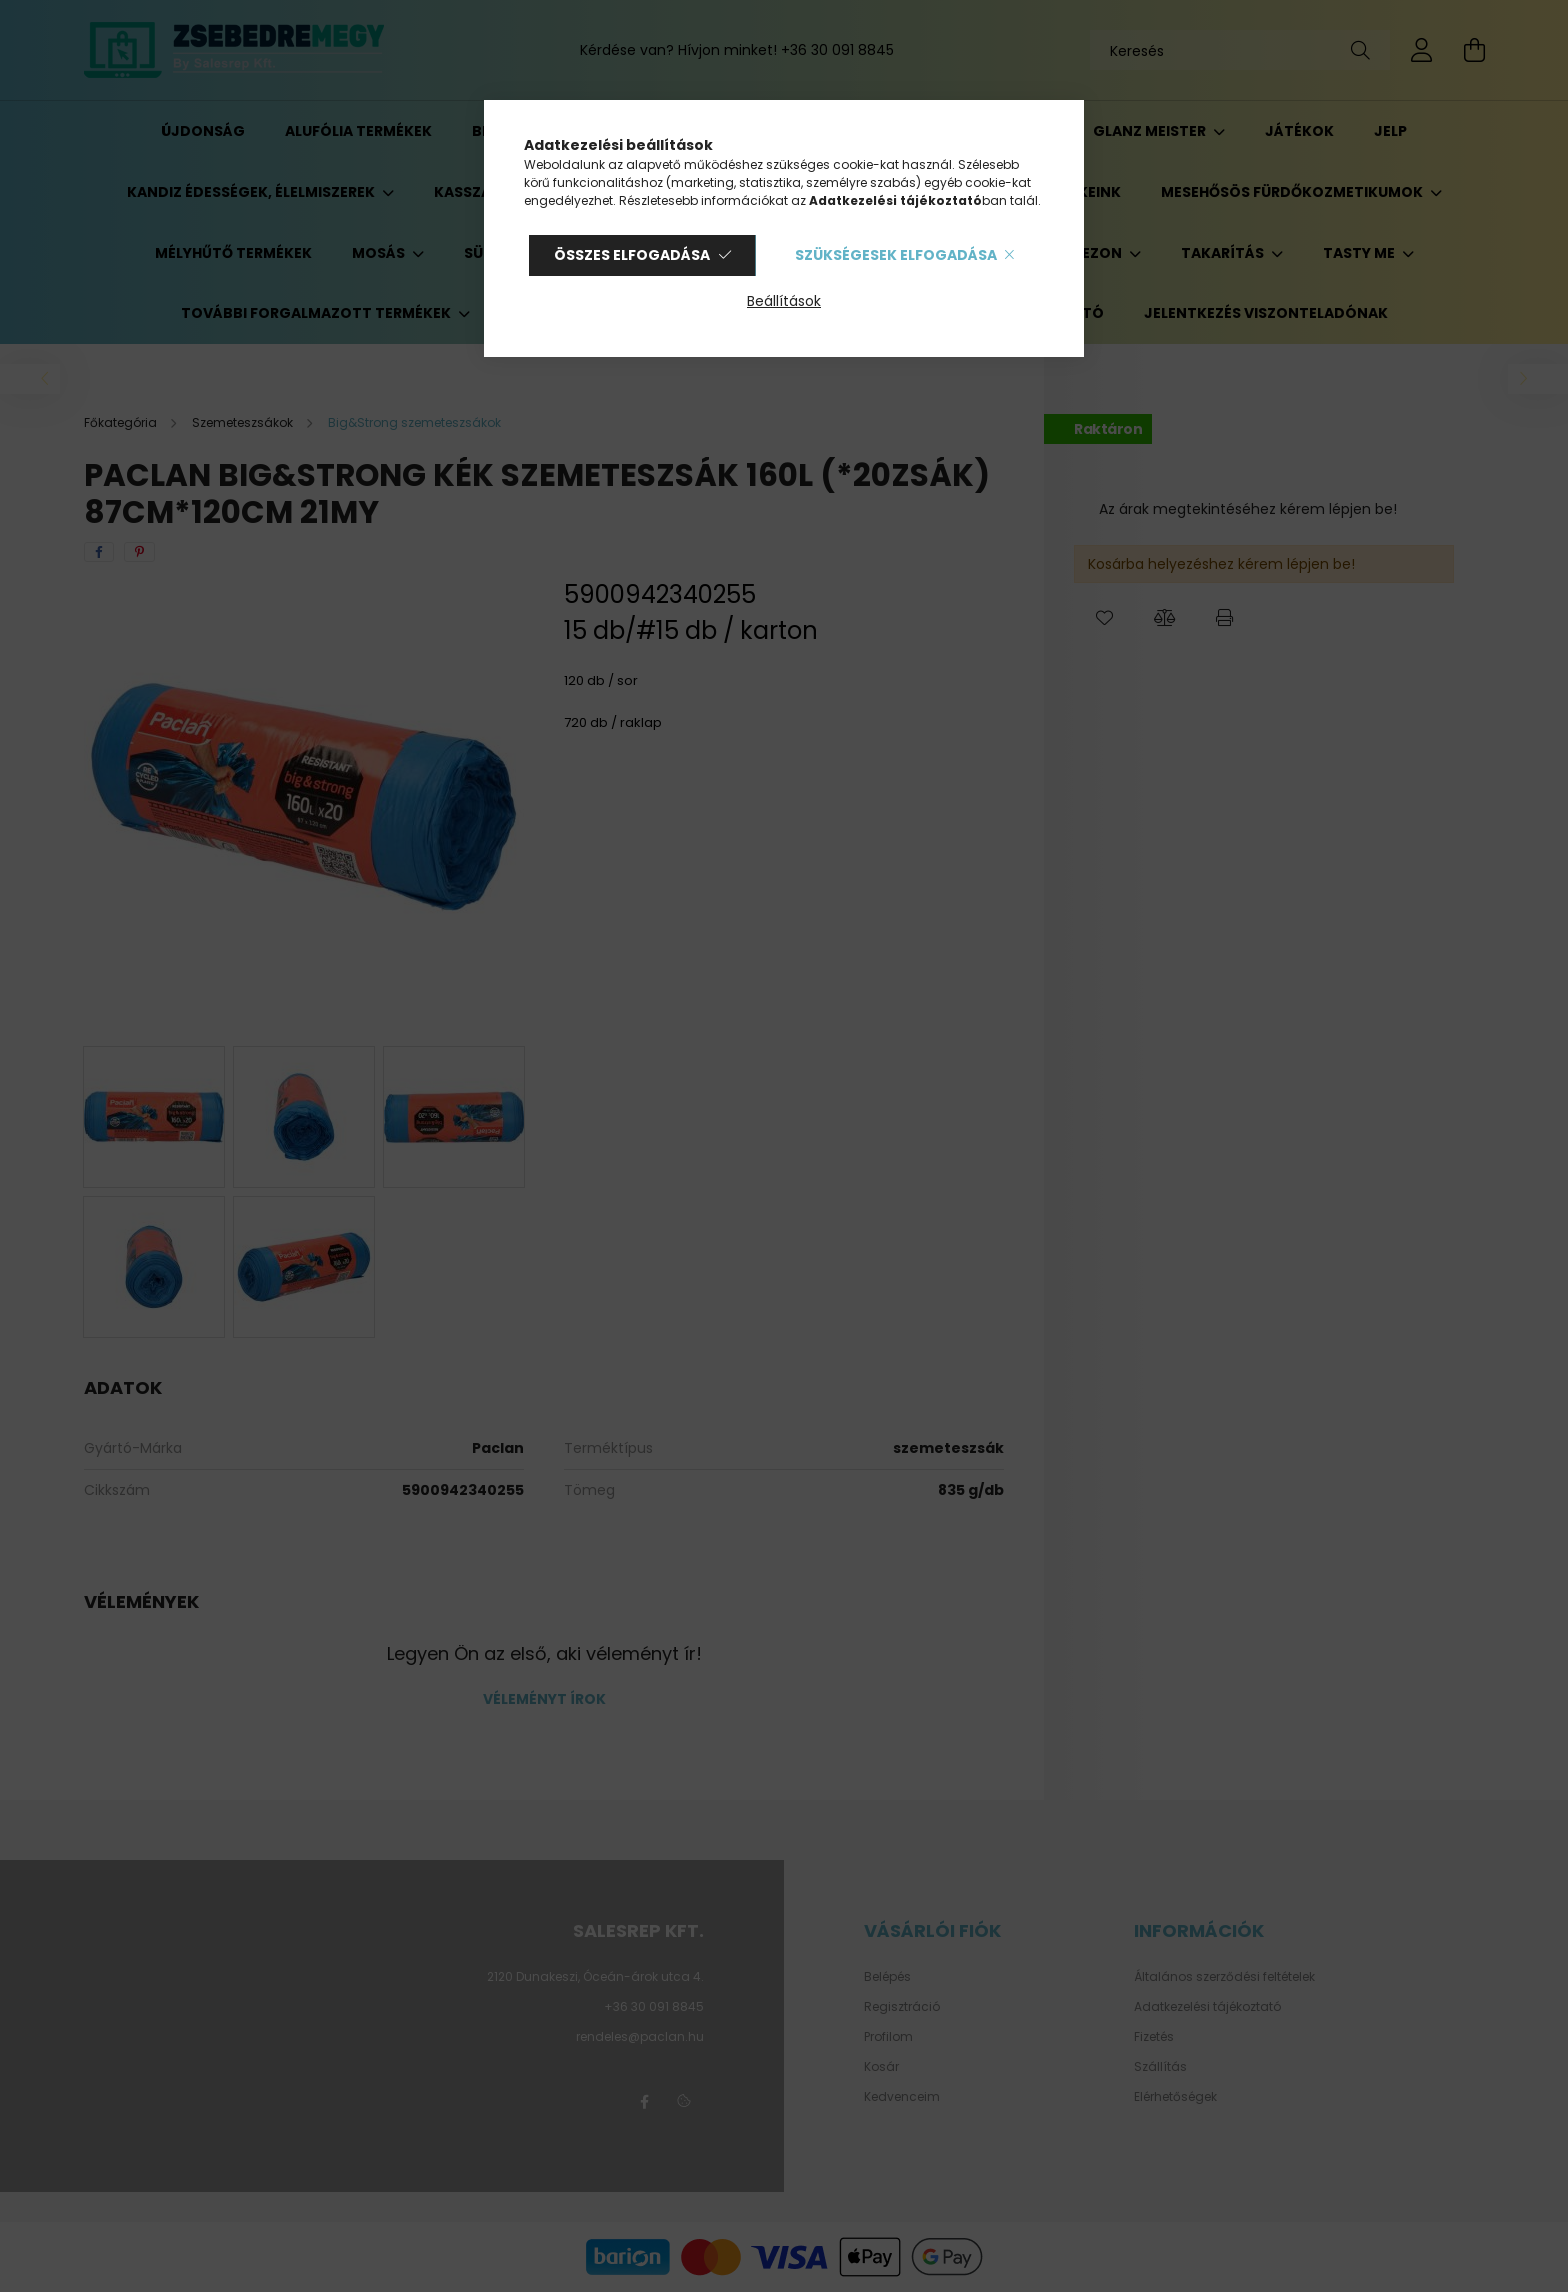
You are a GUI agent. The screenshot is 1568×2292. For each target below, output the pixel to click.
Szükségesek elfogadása (896, 255)
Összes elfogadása (632, 255)
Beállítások (784, 301)
